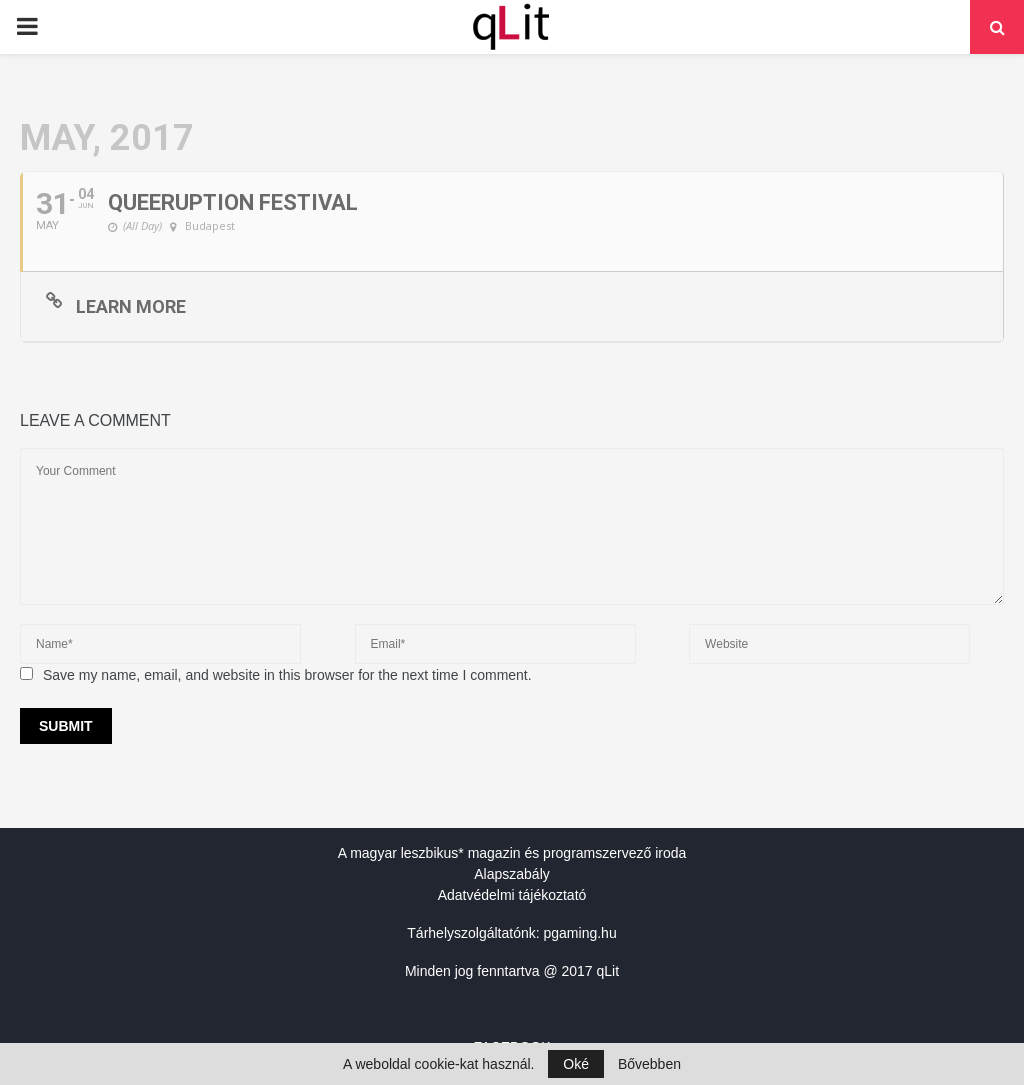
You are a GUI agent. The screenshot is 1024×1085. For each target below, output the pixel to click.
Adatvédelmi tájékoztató (512, 895)
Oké (576, 1064)
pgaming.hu (580, 933)
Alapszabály (512, 874)
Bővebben (649, 1064)
